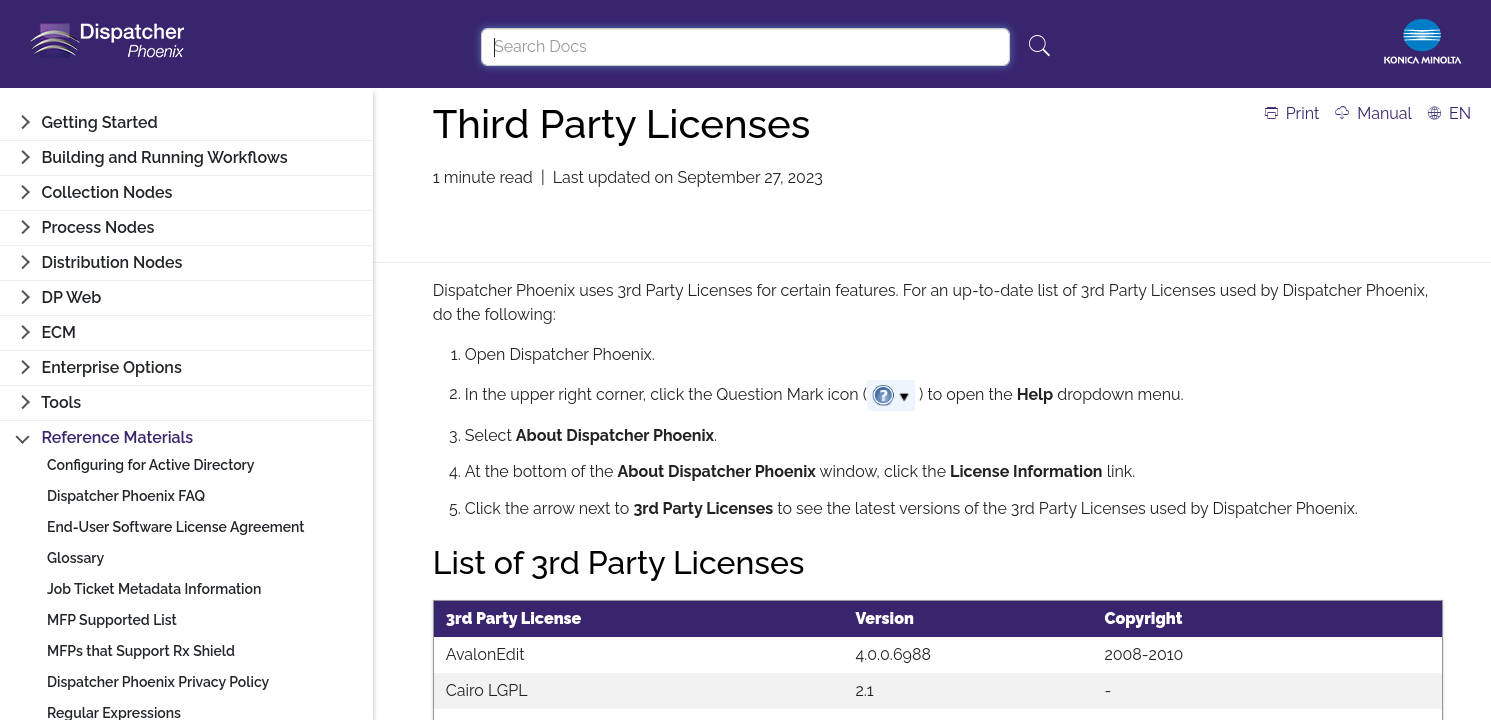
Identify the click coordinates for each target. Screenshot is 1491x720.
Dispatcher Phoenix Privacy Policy (158, 682)
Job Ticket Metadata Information (154, 589)
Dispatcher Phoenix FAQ (126, 496)
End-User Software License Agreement (176, 527)
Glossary (75, 558)
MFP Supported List (112, 620)
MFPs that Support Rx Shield (141, 651)
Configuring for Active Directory (151, 465)
